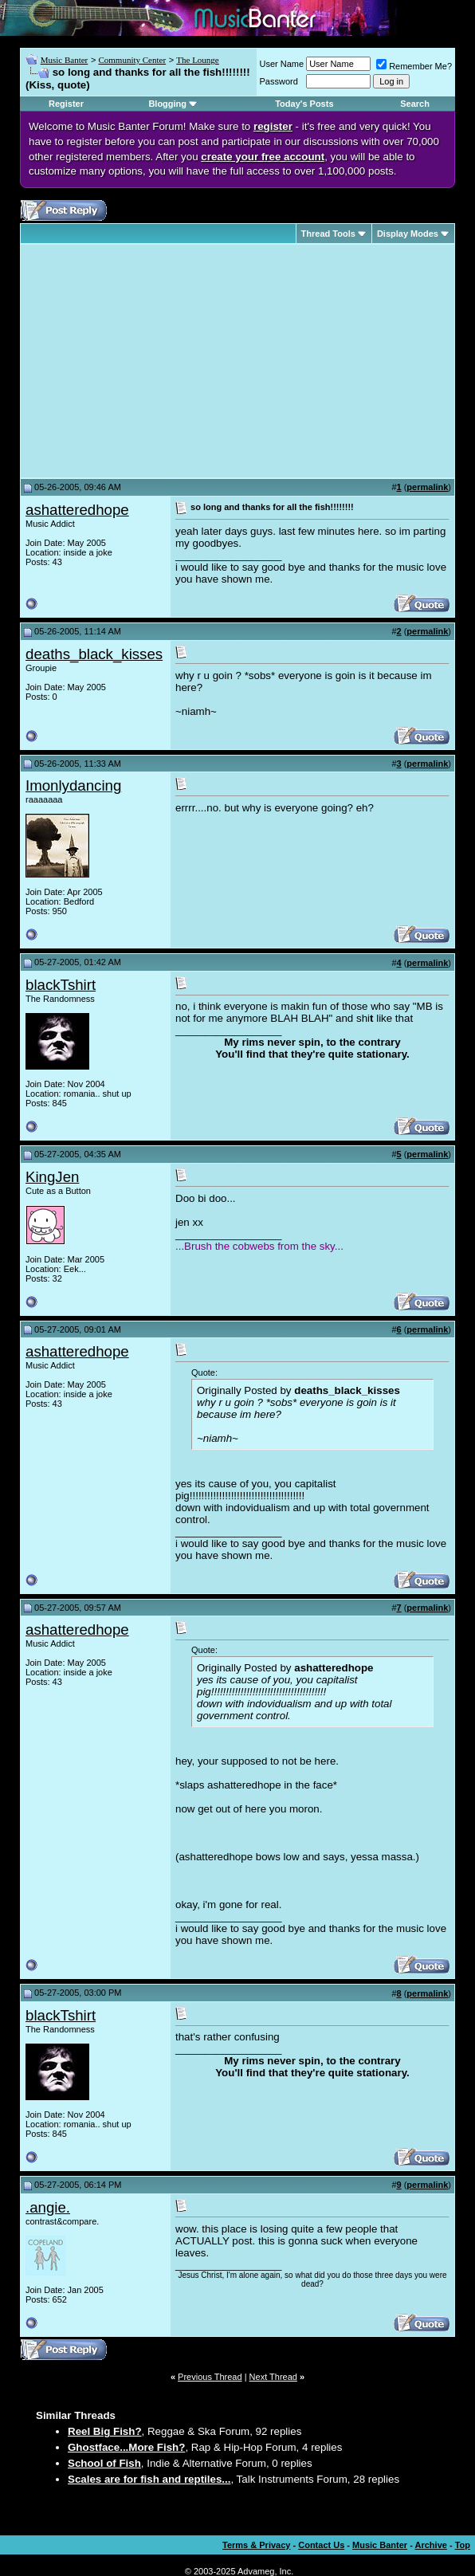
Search (415, 103)
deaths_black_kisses (94, 654)
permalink (427, 487)
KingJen (52, 1176)
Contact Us (321, 2545)
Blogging (167, 103)
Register (66, 103)
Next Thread (273, 2377)
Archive (431, 2545)
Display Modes (407, 233)
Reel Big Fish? (105, 2431)
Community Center (132, 60)
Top (462, 2545)
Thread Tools (328, 233)
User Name (282, 64)
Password (279, 81)
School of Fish (104, 2463)
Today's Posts (304, 103)
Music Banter (64, 60)
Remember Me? (414, 66)
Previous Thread (210, 2377)
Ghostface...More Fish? (126, 2447)
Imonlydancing (73, 785)
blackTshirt (61, 984)
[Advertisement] (159, 361)
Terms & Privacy (256, 2545)
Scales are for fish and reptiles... (149, 2479)
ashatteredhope (77, 509)
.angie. (48, 2207)
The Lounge (197, 60)
